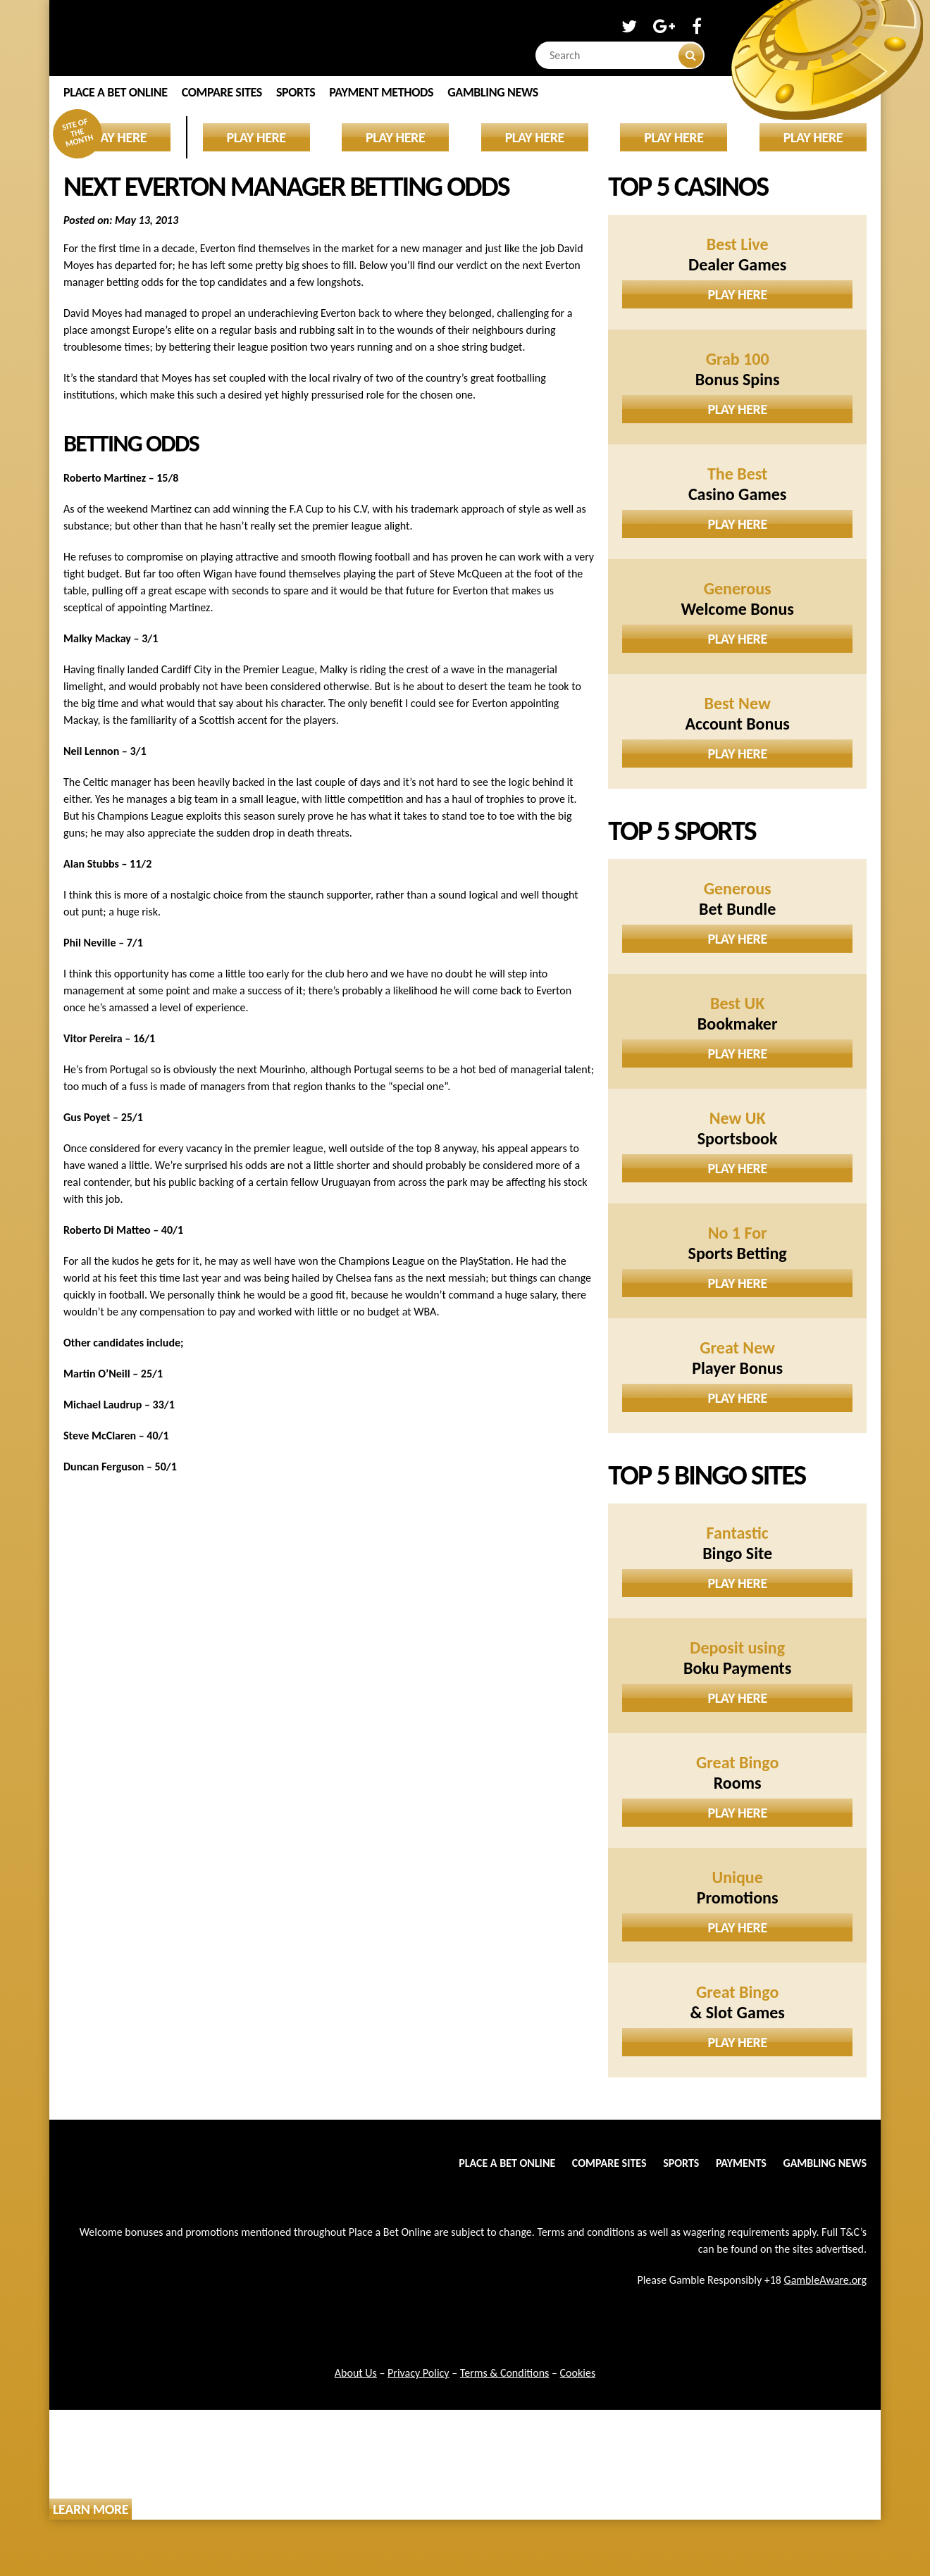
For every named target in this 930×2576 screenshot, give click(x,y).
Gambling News (492, 92)
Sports (295, 92)
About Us (356, 2373)
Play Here (737, 294)
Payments (741, 2163)
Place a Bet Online (115, 92)
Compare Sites (222, 92)
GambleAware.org (825, 2280)
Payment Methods (381, 92)
